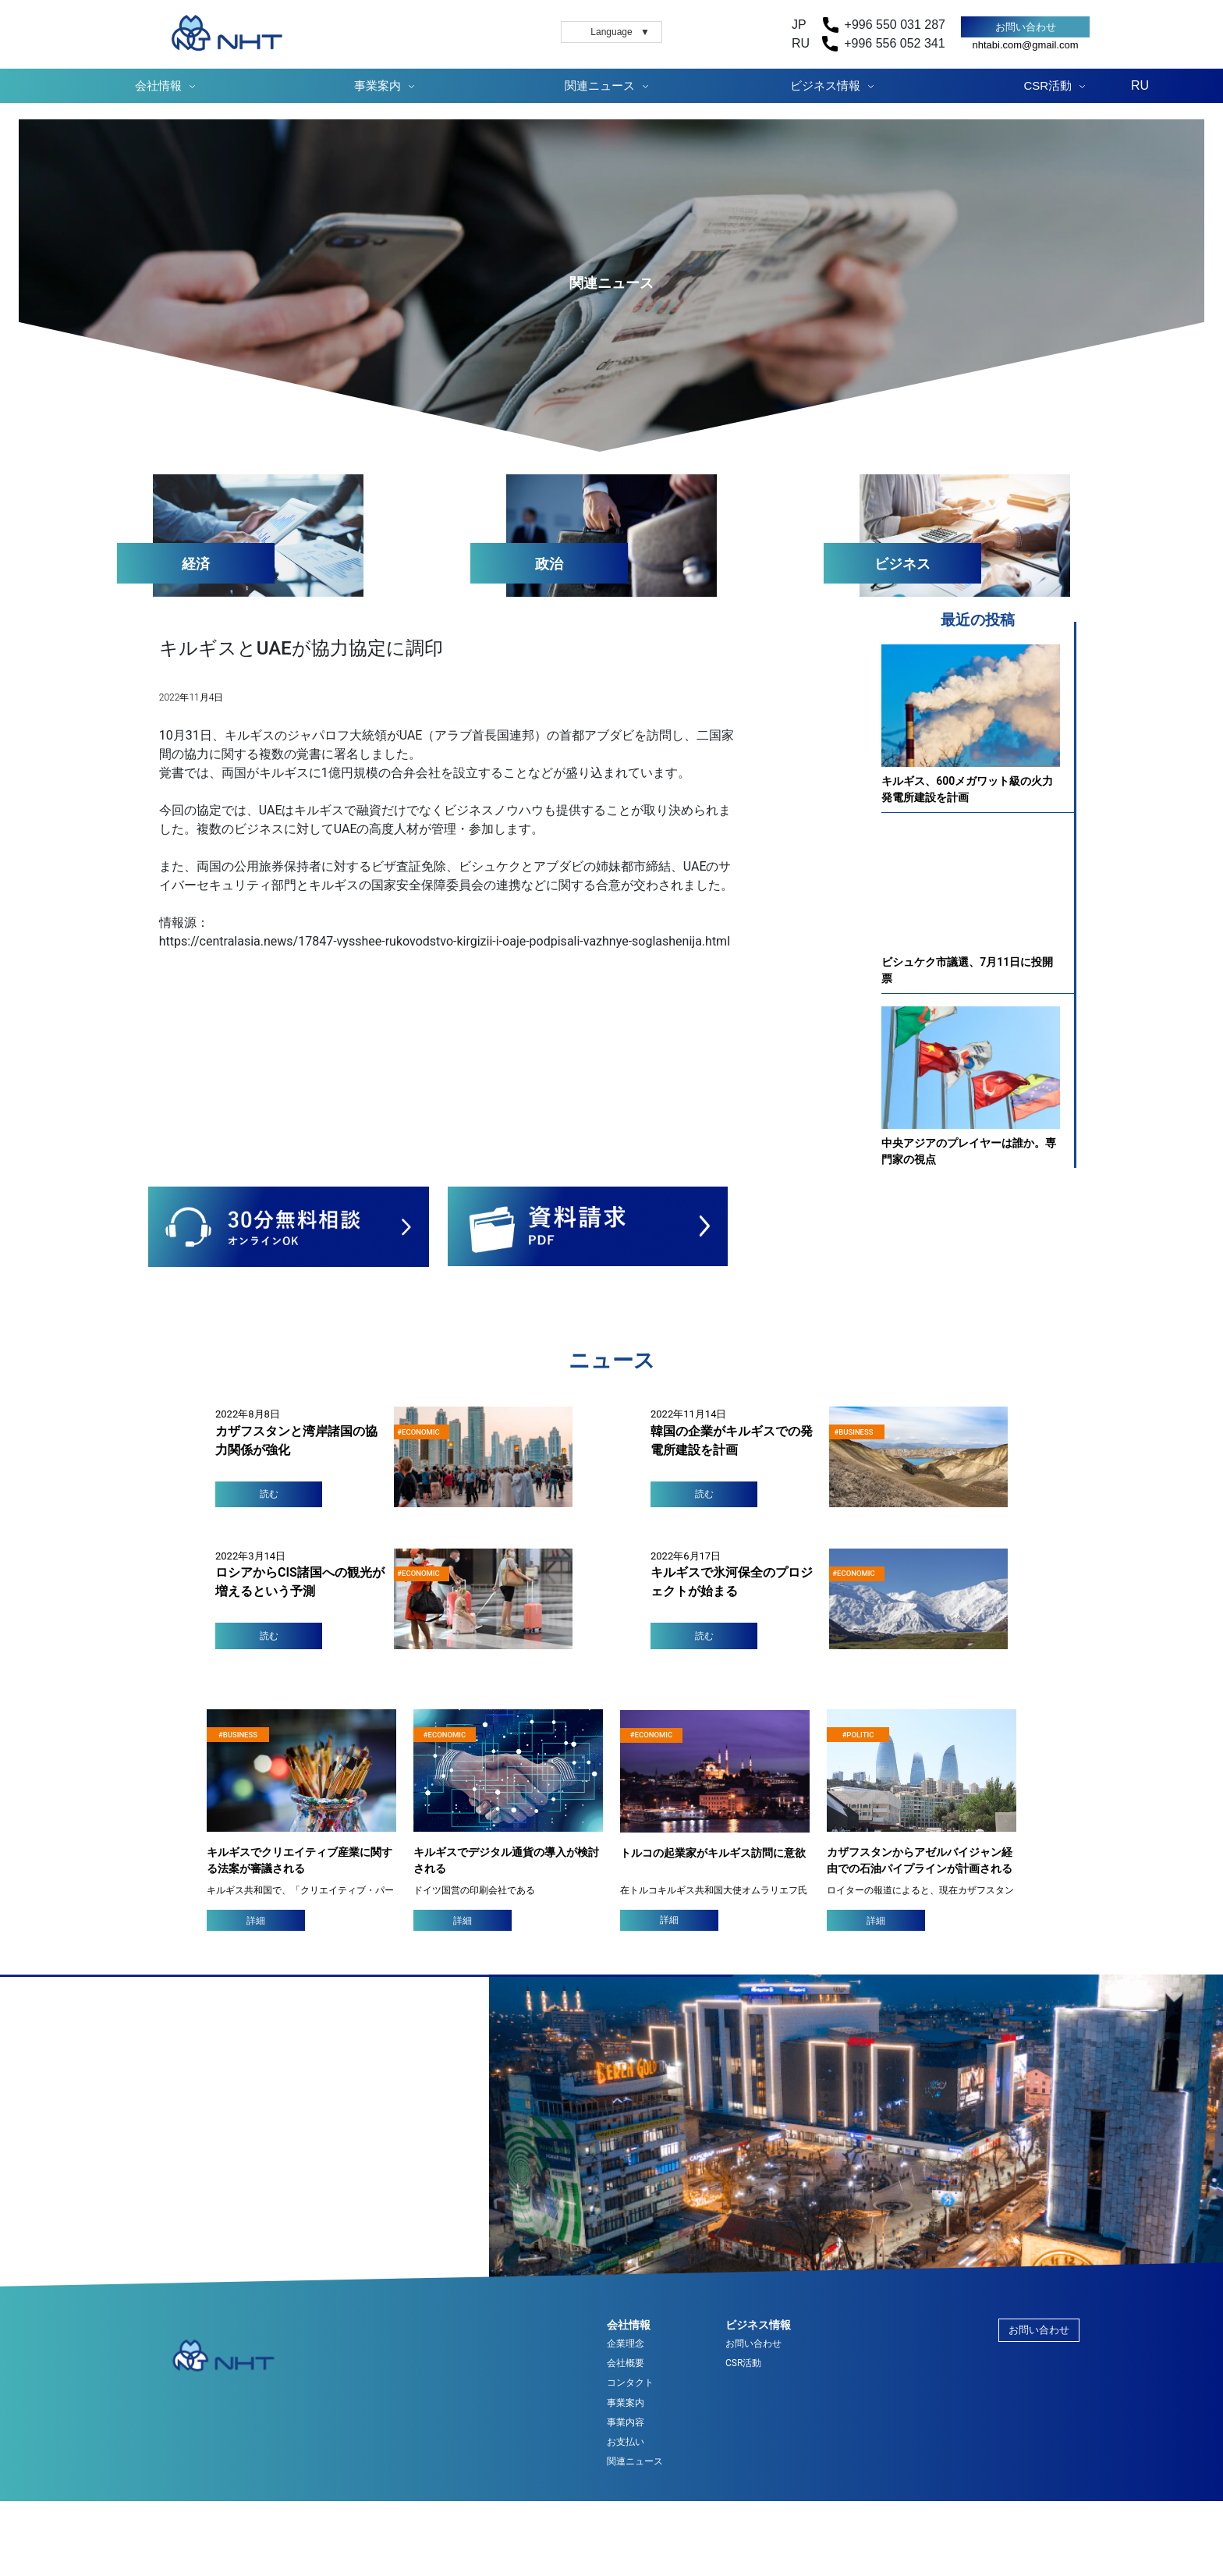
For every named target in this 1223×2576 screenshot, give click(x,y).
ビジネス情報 (825, 85)
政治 (549, 563)
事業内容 (625, 2422)
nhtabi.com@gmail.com (1025, 45)
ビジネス (902, 563)
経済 (196, 563)
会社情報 (158, 85)
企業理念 (625, 2344)
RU (1140, 85)
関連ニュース (600, 85)
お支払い (625, 2442)
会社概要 (625, 2363)
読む (269, 1493)
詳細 (255, 1920)
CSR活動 (1048, 85)
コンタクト (630, 2383)
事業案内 (377, 85)
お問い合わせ (1025, 27)
